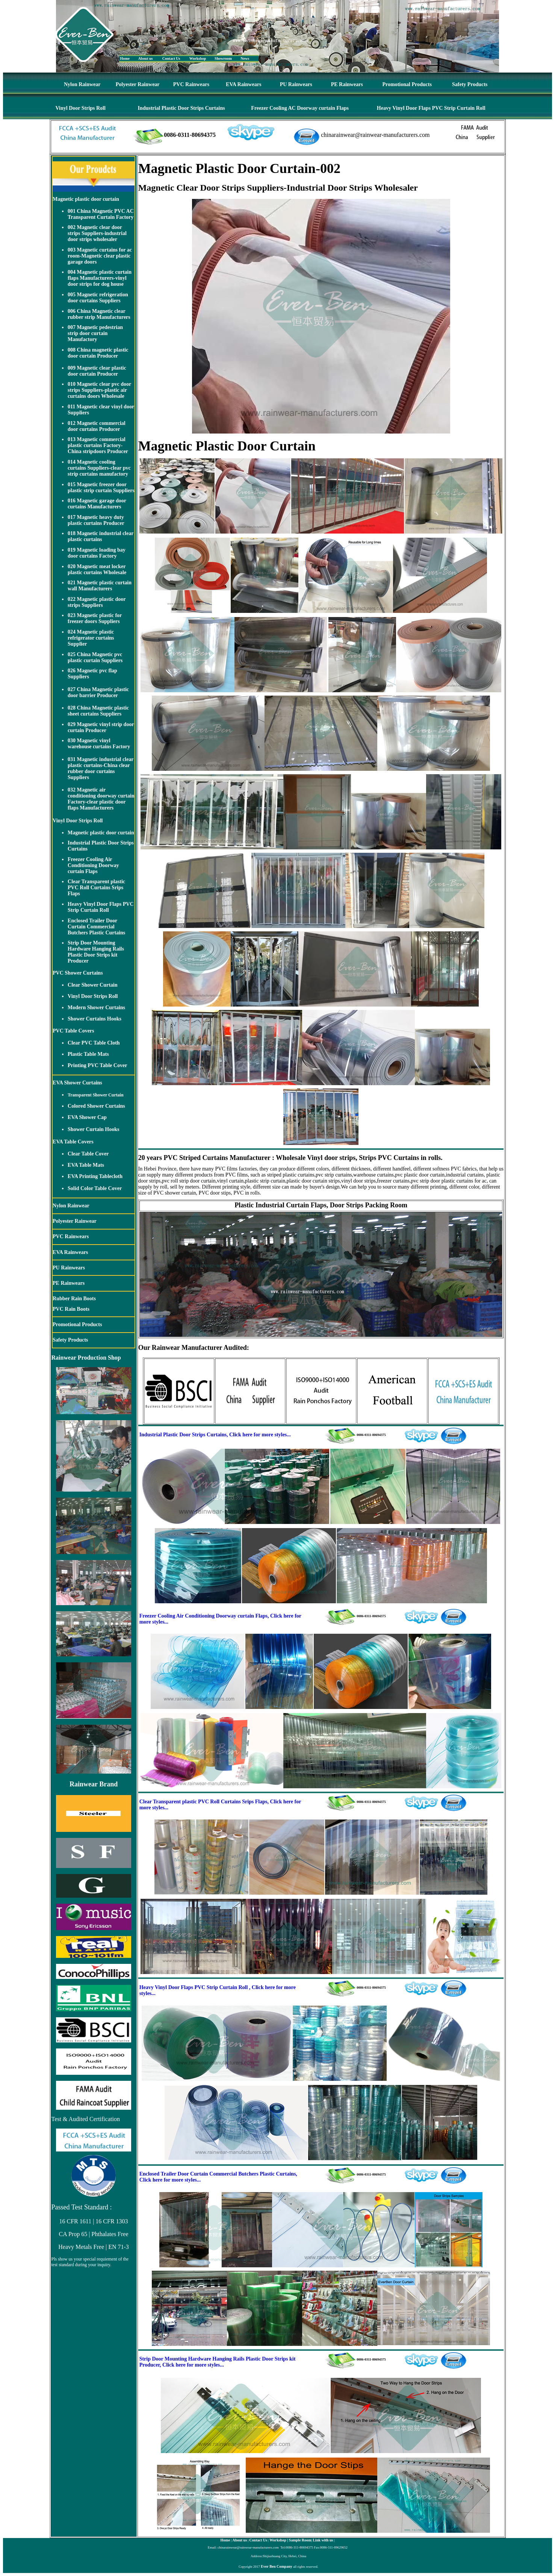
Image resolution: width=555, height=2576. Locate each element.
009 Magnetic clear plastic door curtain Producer (97, 371)
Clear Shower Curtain (92, 985)
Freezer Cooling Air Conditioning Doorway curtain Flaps (93, 865)
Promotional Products (407, 84)
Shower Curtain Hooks (93, 1129)
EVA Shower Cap (87, 1117)
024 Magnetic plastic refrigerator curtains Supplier (91, 638)
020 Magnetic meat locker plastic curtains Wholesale (97, 569)
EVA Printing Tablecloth (95, 1176)
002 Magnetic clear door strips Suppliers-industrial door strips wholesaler (97, 233)
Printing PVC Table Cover (97, 1065)
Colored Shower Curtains (96, 1106)
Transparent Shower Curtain (96, 1095)
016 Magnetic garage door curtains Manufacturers (97, 503)
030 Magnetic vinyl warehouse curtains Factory (99, 743)
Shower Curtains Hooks (94, 1019)
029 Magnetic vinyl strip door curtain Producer (101, 727)
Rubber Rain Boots (74, 1298)
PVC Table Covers (73, 1031)
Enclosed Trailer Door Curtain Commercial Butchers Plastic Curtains (96, 926)
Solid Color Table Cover (95, 1188)
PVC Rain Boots (71, 1309)
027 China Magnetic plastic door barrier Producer (98, 692)
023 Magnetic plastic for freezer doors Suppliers (95, 618)
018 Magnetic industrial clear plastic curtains (100, 536)
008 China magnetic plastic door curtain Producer (98, 353)
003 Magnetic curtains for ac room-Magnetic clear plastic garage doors (100, 256)
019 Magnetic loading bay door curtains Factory (97, 553)
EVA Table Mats (86, 1165)
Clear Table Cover (88, 1154)
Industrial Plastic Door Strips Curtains (181, 108)
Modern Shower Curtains (96, 1007)
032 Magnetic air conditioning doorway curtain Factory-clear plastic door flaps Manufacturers (101, 799)
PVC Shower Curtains (78, 973)
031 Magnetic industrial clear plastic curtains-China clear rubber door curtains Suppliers (100, 768)
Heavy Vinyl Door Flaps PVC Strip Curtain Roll (431, 108)
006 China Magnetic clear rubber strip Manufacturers (99, 314)
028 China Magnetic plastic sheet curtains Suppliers (98, 711)
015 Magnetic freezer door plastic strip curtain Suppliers (101, 487)
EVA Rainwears (243, 84)
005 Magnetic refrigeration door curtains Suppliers (98, 297)
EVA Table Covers (73, 1142)
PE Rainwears (347, 84)
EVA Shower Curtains (77, 1083)
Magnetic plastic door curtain (86, 199)
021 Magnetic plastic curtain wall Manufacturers (100, 585)
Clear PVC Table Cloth (94, 1043)
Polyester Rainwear (138, 84)
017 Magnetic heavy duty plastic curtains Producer (96, 520)
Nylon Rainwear (82, 84)
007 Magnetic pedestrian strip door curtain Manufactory (95, 333)
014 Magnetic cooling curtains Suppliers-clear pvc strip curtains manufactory (99, 468)
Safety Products (469, 84)
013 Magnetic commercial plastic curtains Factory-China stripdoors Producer (98, 445)
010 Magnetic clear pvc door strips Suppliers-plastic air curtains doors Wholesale (99, 390)
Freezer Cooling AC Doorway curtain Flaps (300, 108)
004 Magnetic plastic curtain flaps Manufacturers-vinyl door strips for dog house (100, 278)
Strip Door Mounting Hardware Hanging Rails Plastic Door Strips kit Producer (96, 952)
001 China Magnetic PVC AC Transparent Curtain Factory (101, 214)
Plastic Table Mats (88, 1054)
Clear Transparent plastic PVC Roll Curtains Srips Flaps (96, 887)
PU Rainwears (296, 84)
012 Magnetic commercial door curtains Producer (97, 426)
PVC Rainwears (191, 84)
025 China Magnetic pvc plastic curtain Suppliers (95, 657)
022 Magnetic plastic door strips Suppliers (97, 602)
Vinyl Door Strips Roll (81, 108)
